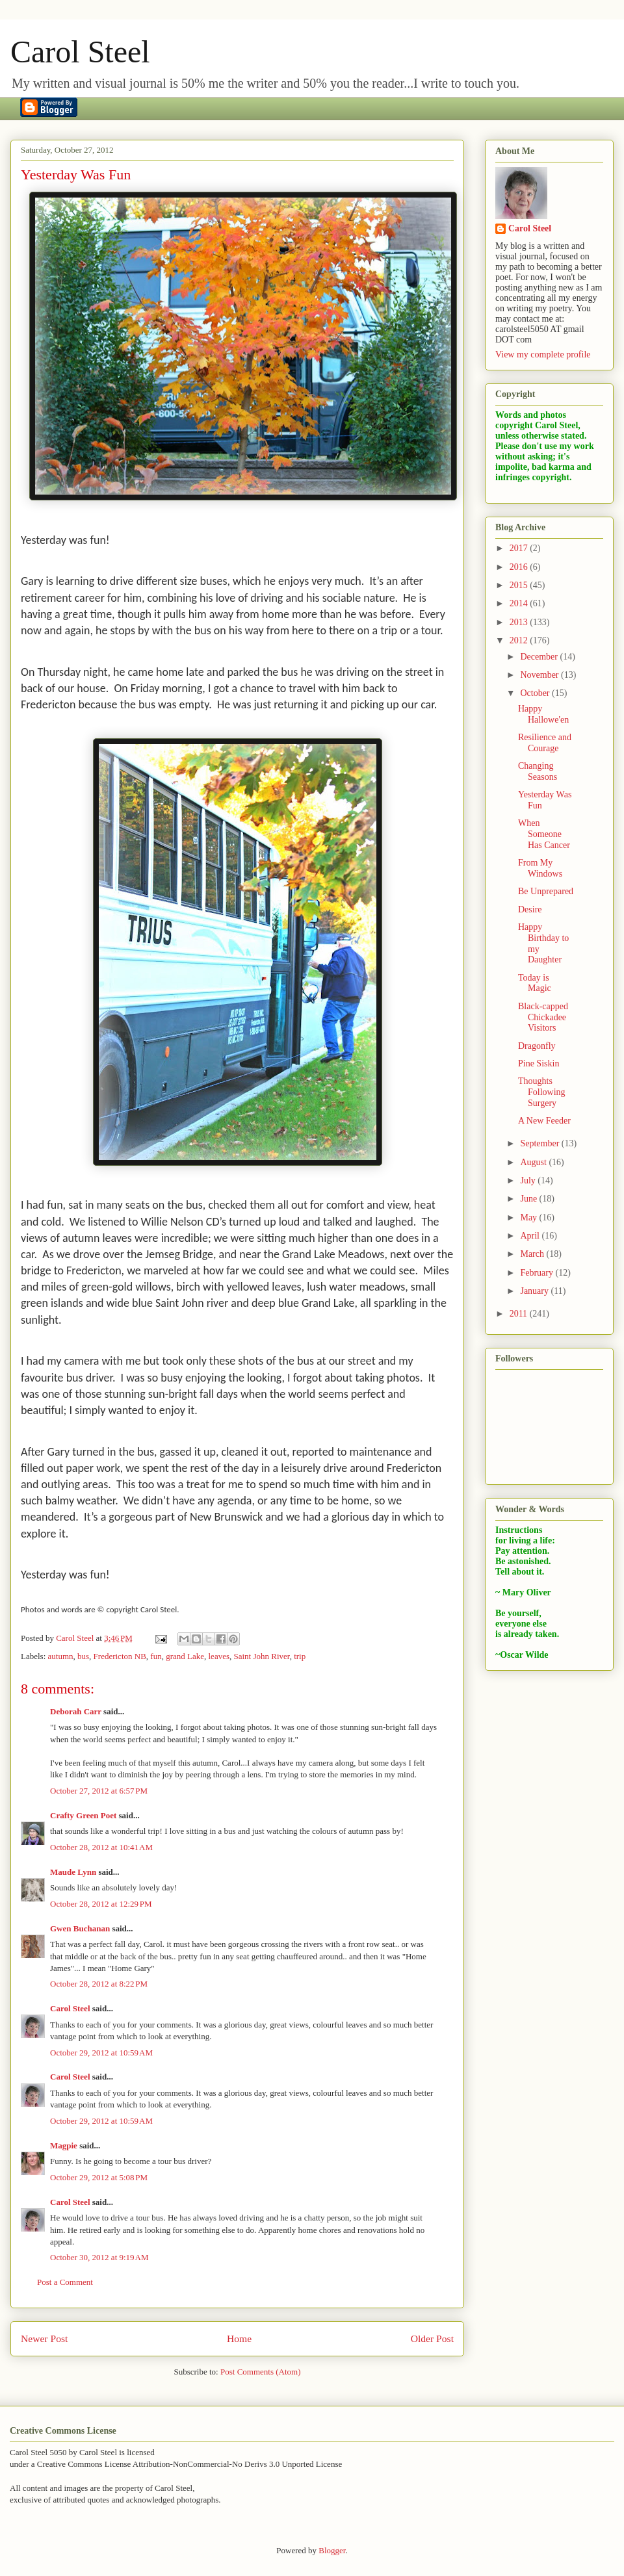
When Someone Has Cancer (544, 834)
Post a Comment (65, 2282)
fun (155, 1656)
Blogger (331, 2550)
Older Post (432, 2338)
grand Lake (185, 1656)
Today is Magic (534, 983)
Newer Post (44, 2338)
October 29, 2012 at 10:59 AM (101, 2052)
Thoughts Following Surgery (542, 1092)
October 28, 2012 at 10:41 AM (101, 1847)
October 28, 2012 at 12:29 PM (101, 1904)
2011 (520, 1314)
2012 (520, 640)
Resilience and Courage (544, 742)
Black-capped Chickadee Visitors (543, 1017)
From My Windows (540, 868)
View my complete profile (543, 354)
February (537, 1273)
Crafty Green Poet (83, 1815)
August (534, 1162)
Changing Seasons (537, 771)
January (535, 1291)
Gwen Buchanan (80, 1928)
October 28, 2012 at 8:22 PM (99, 1984)
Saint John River (261, 1656)
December (540, 657)
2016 (520, 567)
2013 (520, 622)
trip (300, 1656)
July (529, 1180)
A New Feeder (544, 1121)
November (540, 675)
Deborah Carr (75, 1711)
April (530, 1236)
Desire (530, 909)
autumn (60, 1656)
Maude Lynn (73, 1872)
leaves (219, 1656)
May (529, 1217)
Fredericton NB (120, 1656)
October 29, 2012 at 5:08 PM (99, 2177)
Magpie (63, 2145)
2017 (520, 548)
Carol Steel (80, 51)
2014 (520, 603)
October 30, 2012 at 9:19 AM (99, 2257)
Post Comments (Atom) (260, 2371)
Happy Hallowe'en (543, 714)
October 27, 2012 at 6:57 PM (99, 1791)
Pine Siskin (538, 1063)
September (540, 1143)
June (529, 1199)
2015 (520, 585)
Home (239, 2338)
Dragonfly (537, 1046)
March (533, 1254)
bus (83, 1656)
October (536, 693)
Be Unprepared (545, 891)
